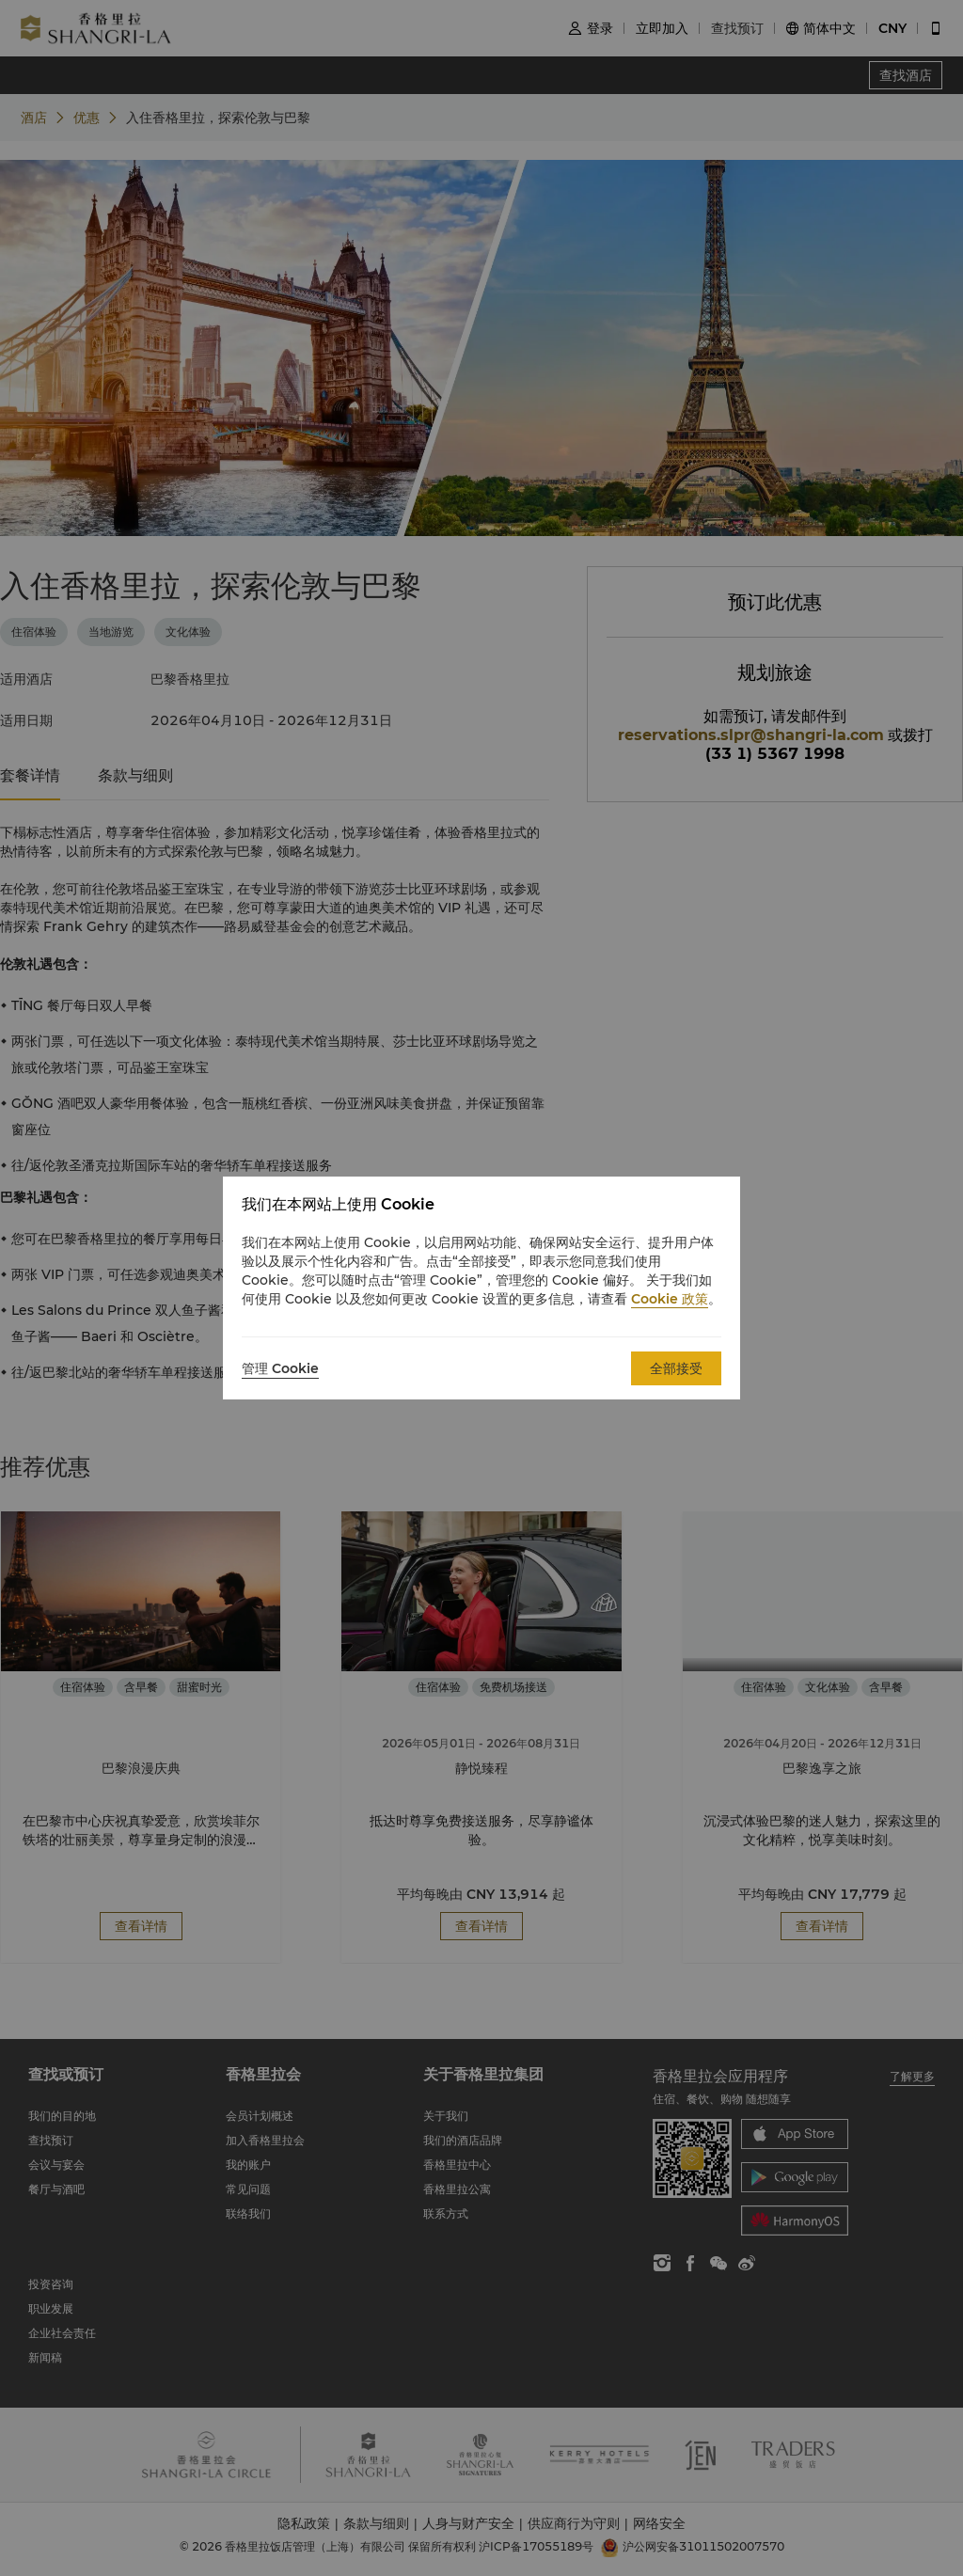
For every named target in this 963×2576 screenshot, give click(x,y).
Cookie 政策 (669, 1298)
